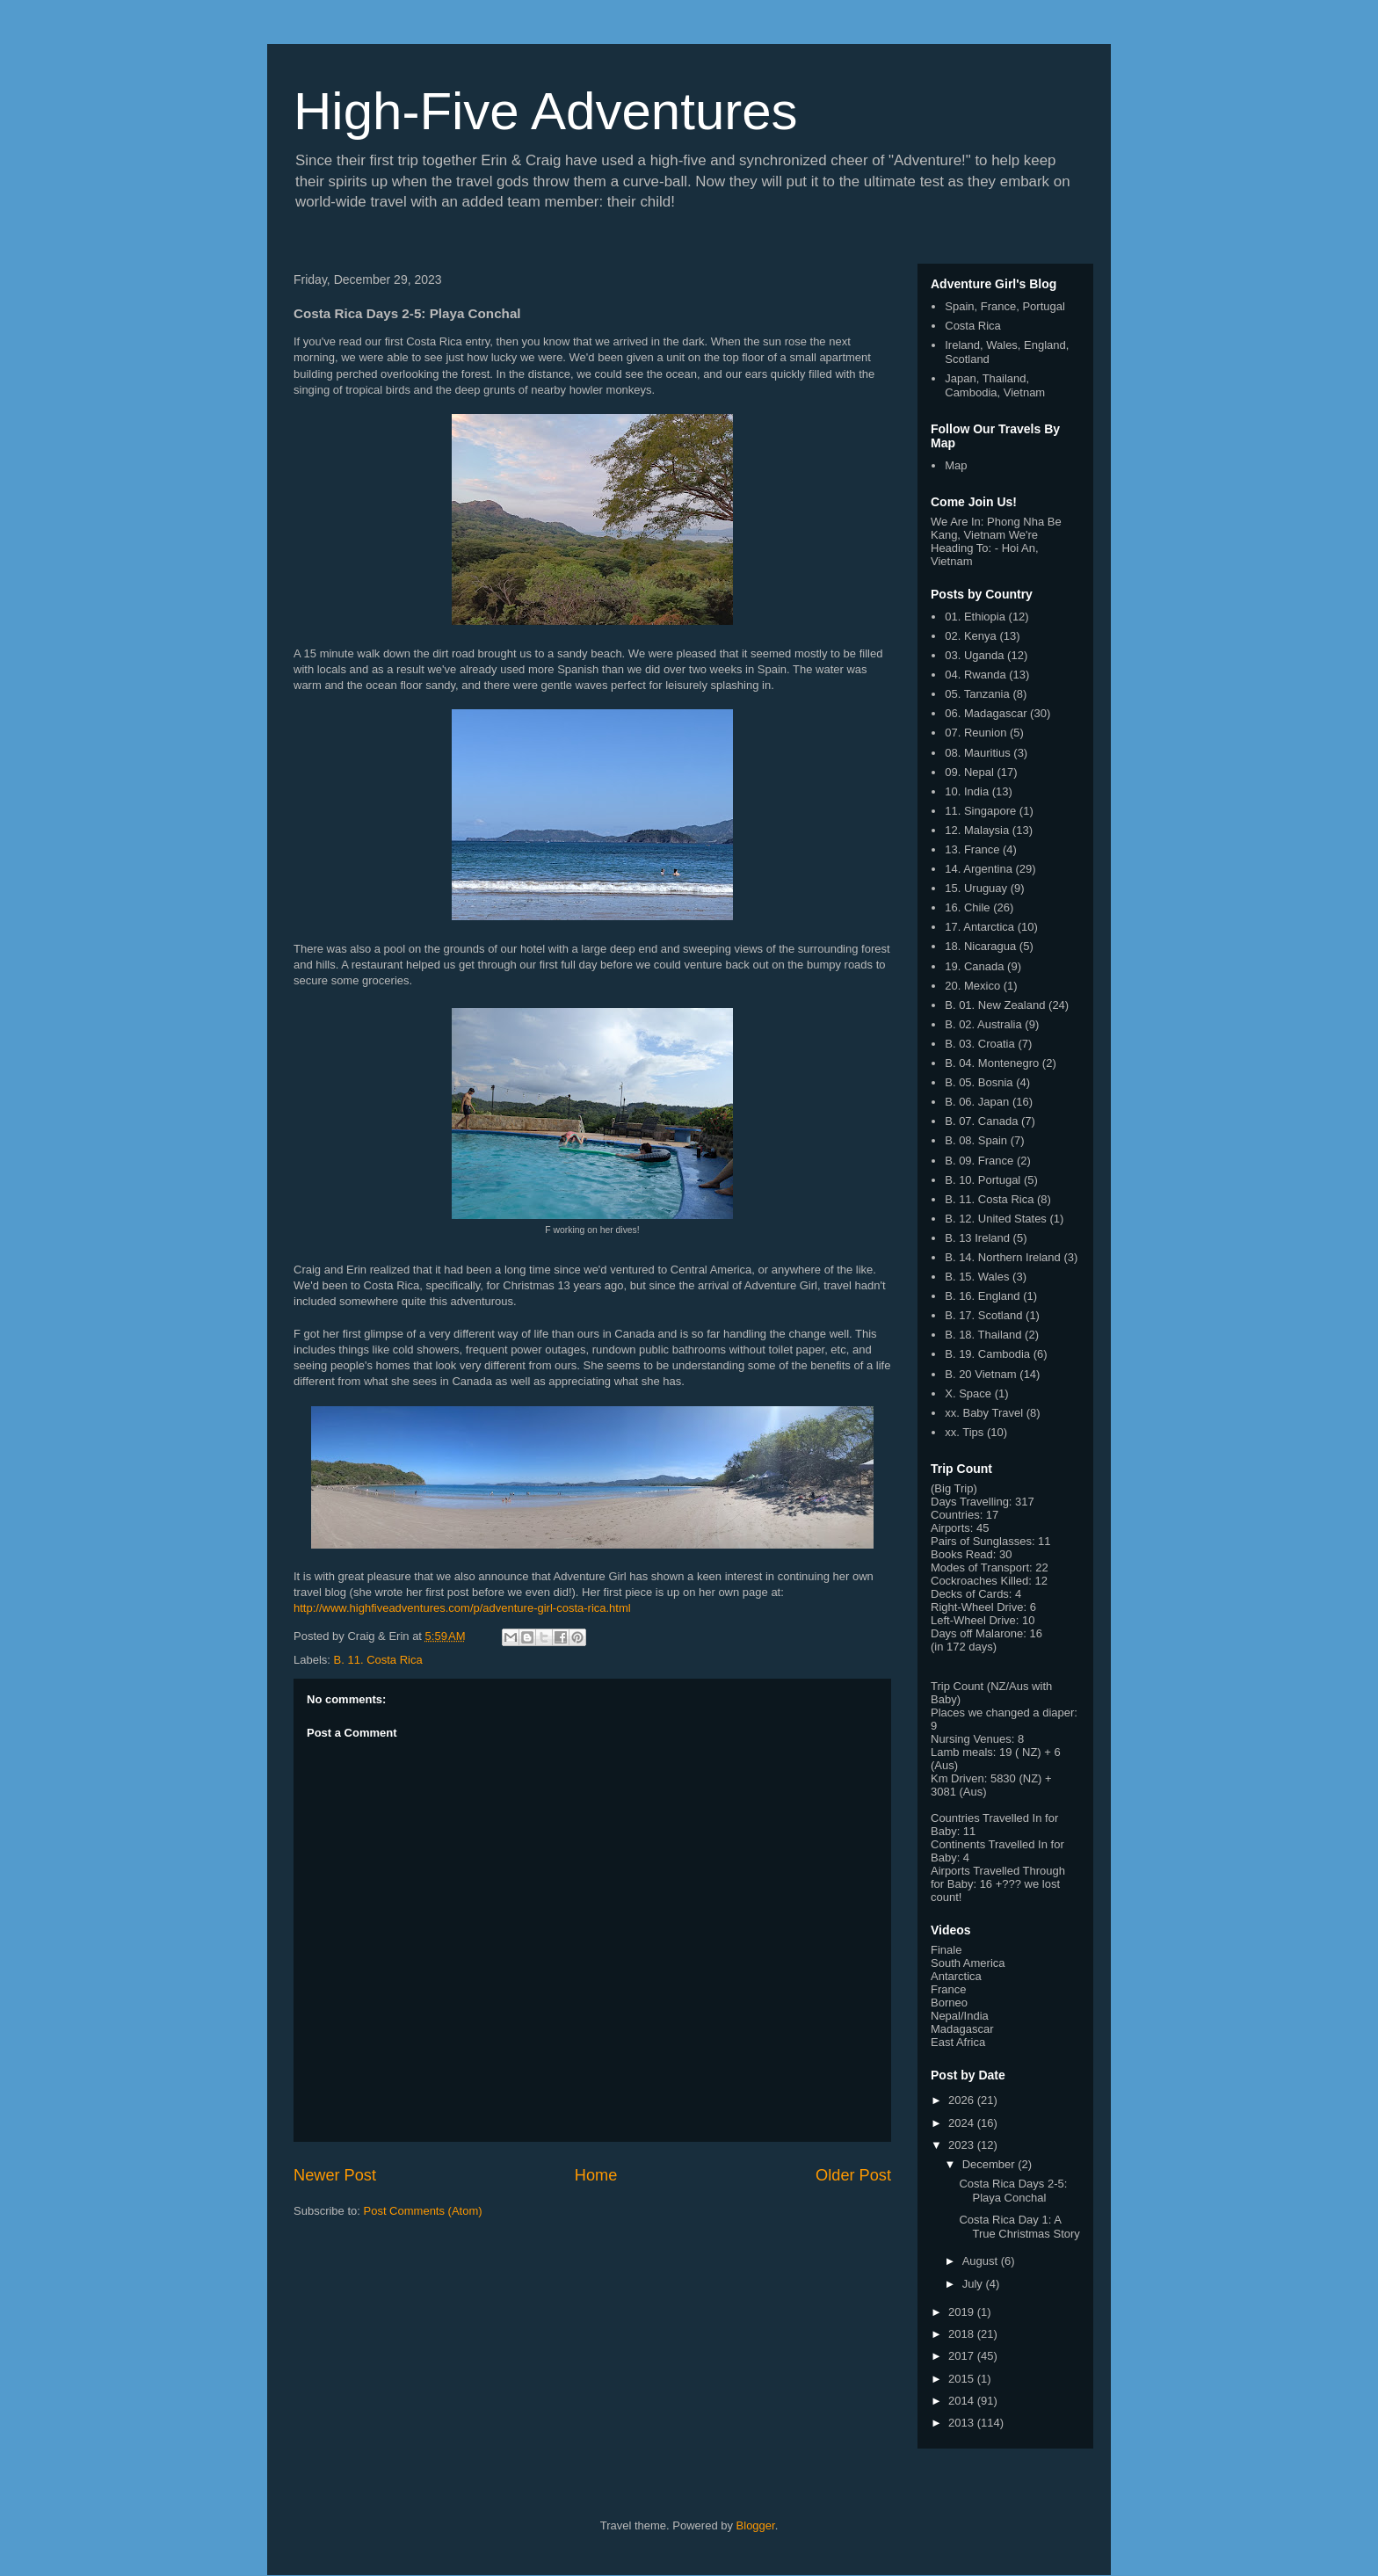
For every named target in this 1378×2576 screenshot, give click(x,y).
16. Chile (967, 907)
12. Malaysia (977, 830)
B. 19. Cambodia (987, 1354)
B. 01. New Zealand (995, 1005)
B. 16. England (982, 1296)
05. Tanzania (977, 693)
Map (956, 465)
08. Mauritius (977, 752)
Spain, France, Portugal (1005, 306)
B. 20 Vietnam (980, 1374)
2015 (962, 2378)
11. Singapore (980, 810)
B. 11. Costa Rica (378, 1659)
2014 (962, 2400)
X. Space (968, 1393)
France (948, 1989)
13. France (972, 849)
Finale (946, 1949)
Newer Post (335, 2175)
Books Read (962, 1554)
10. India (967, 791)
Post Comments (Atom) (423, 2210)
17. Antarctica (979, 926)
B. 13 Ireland (977, 1237)
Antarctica (956, 1976)
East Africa (958, 2042)
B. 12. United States (996, 1218)
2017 (962, 2355)
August (981, 2261)
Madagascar (962, 2028)
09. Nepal (969, 772)
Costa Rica (973, 325)
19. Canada (974, 966)
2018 (962, 2333)
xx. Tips (964, 1432)
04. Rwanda (975, 674)
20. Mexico (972, 985)
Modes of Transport (980, 1567)
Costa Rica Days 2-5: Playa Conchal (1013, 2190)
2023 (962, 2145)
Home (596, 2175)
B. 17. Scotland (983, 1315)
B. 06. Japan (977, 1101)
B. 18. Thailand (983, 1334)
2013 (962, 2422)
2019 (962, 2311)
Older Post (853, 2175)
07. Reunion (975, 732)
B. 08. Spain (976, 1140)
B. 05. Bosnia (978, 1082)
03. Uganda (974, 655)
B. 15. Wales (977, 1276)
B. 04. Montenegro (992, 1063)
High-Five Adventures (546, 111)
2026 (962, 2100)
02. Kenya (971, 635)
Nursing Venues (971, 1738)
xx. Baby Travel (984, 1412)
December (990, 2164)
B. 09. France (979, 1160)
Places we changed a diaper (1002, 1712)
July (974, 2283)
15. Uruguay (976, 888)
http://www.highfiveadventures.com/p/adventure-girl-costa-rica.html (462, 1608)
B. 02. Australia (983, 1024)
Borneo (949, 2002)
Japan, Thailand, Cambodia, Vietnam (995, 385)
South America (968, 1963)
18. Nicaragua (980, 946)
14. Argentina (978, 868)
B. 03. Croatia (980, 1043)
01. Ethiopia (975, 616)
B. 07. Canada (981, 1121)
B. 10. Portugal (982, 1179)
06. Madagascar (985, 713)
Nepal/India (960, 2015)
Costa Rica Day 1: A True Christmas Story (1019, 2226)
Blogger (755, 2525)
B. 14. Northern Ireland (1003, 1257)
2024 (962, 2123)
